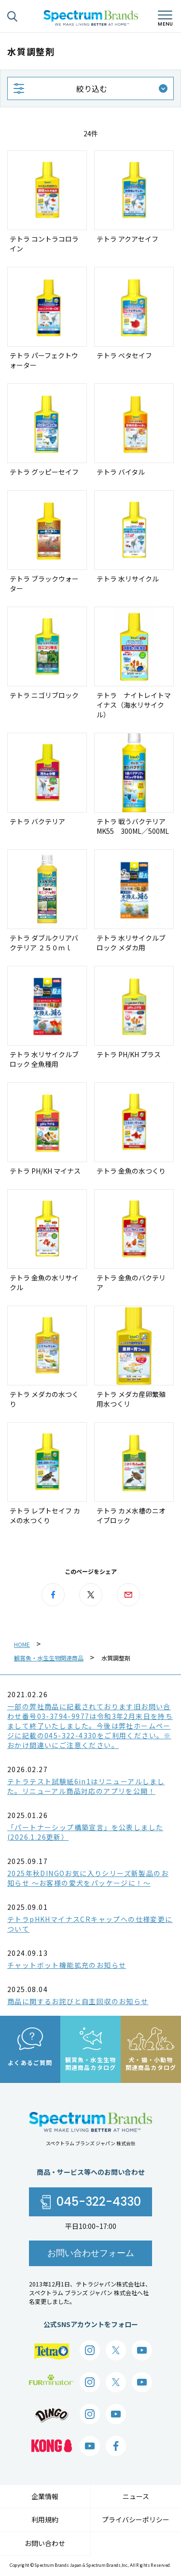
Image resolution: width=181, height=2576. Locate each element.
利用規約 (44, 2519)
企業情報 (44, 2496)
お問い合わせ (45, 2543)
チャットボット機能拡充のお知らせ (66, 1965)
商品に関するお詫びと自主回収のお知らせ (78, 2001)
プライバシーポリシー (135, 2519)
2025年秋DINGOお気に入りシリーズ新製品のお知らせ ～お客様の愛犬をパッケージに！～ (87, 1878)
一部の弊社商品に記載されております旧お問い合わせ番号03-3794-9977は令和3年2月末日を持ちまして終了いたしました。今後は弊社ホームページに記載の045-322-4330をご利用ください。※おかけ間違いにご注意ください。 (90, 1726)
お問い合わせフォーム (90, 2253)
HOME (22, 1644)
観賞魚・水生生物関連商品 (49, 1658)
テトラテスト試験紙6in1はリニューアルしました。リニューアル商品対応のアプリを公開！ (86, 1786)
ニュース (136, 2496)
